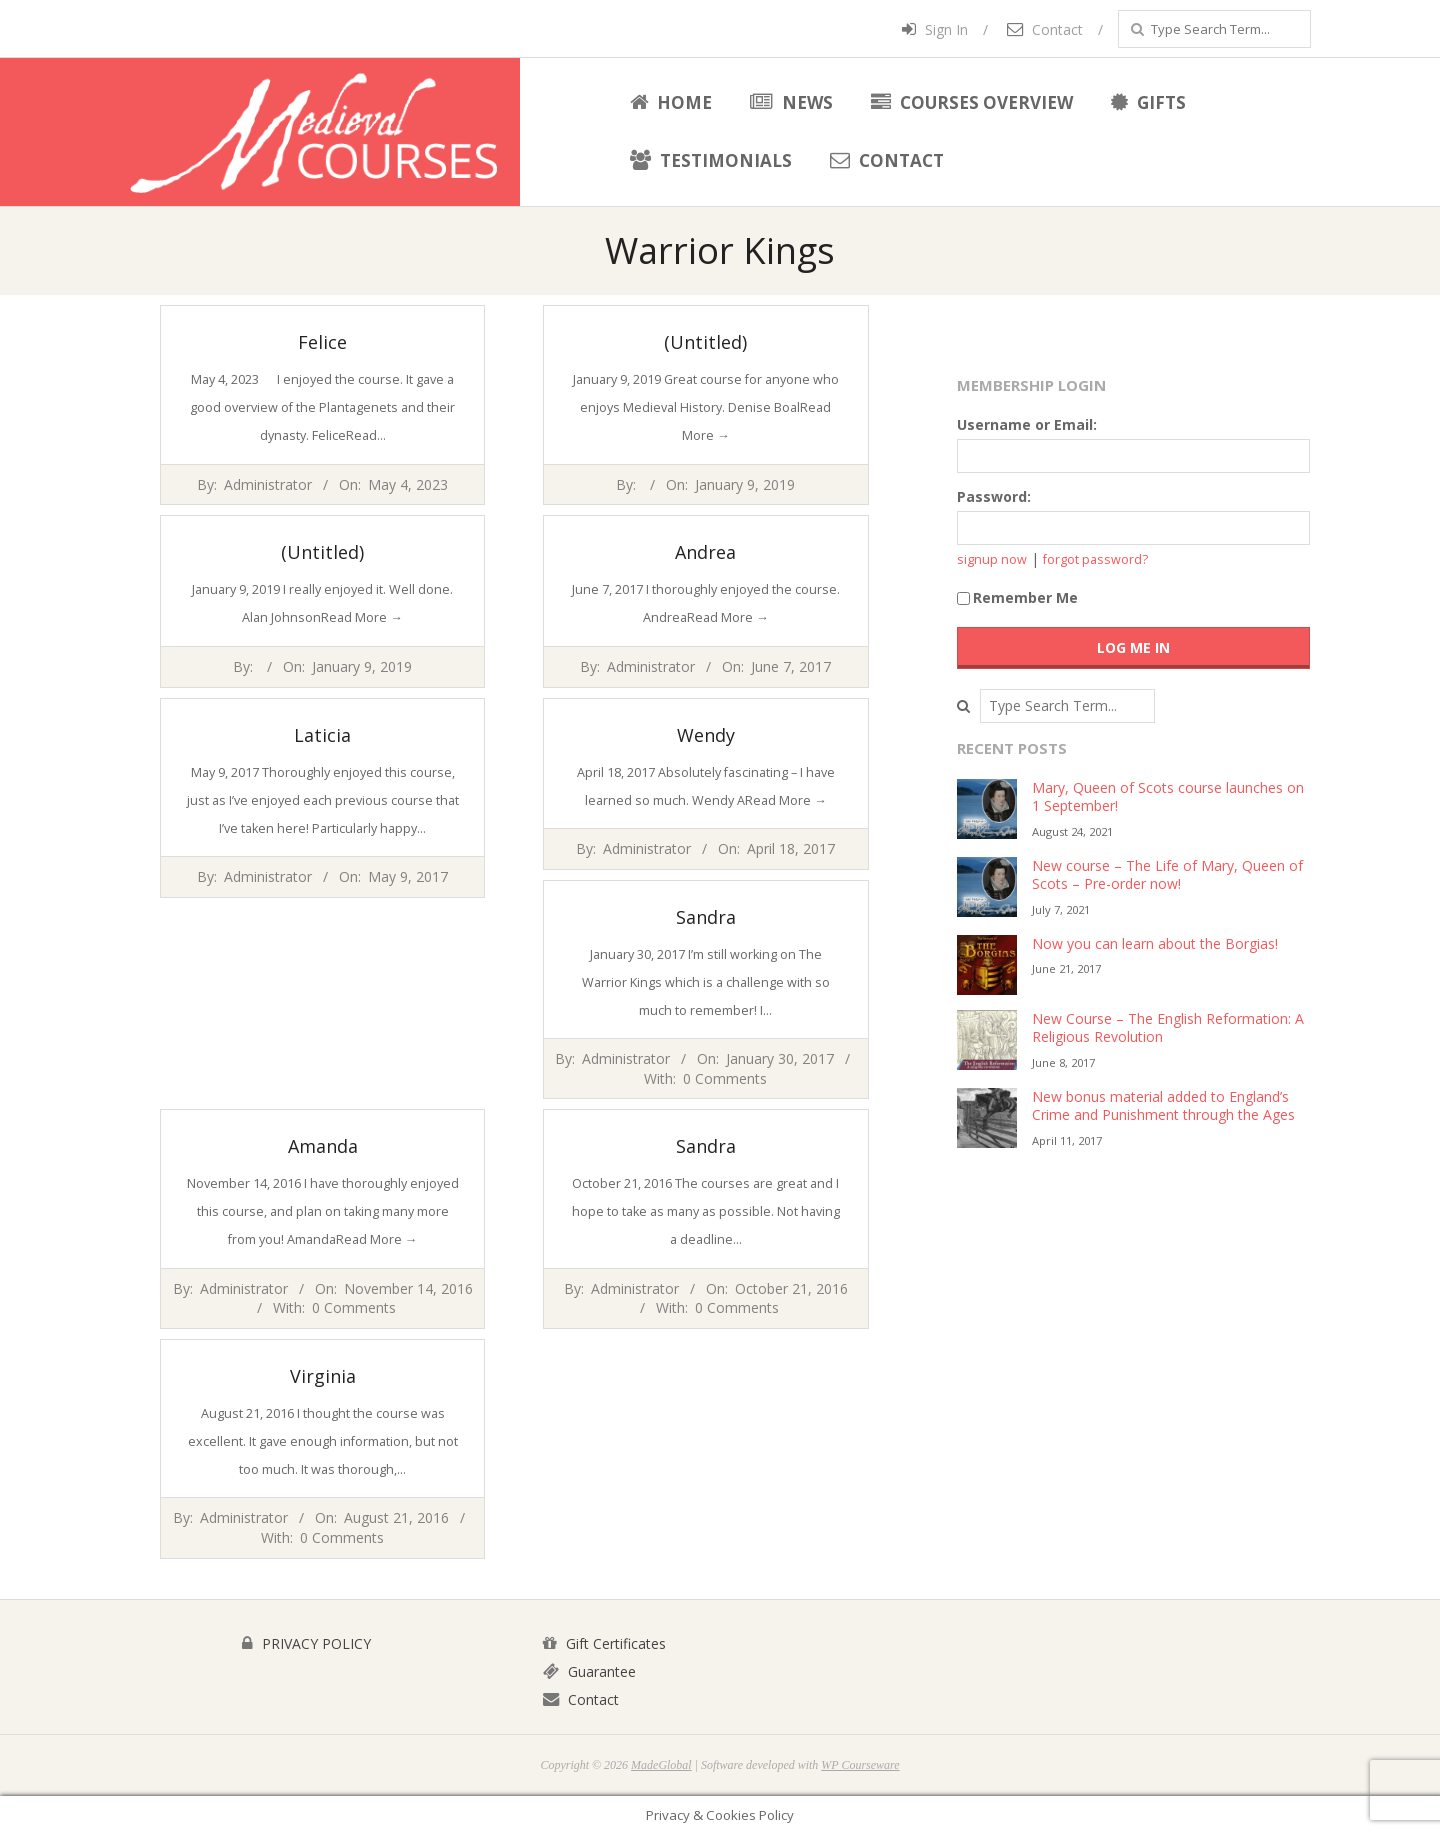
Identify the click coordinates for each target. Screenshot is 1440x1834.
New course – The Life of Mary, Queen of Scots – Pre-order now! (1167, 875)
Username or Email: (1027, 424)
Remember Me (1017, 597)
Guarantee (589, 1671)
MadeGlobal (661, 1765)
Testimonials (711, 160)
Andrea (705, 552)
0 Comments (725, 1078)
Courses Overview (972, 102)
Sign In (935, 29)
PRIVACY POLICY (306, 1643)
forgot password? (1095, 559)
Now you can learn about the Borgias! (1155, 943)
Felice (322, 342)
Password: (994, 496)
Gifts (1148, 102)
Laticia (322, 735)
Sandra (706, 917)
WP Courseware (860, 1765)
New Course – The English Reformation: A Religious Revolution (1168, 1028)
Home (671, 102)
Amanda (323, 1146)
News (791, 102)
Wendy (706, 735)
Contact (1045, 29)
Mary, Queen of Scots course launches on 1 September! (1168, 797)
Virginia (323, 1376)
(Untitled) (705, 342)
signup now (992, 559)
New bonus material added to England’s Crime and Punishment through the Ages (1163, 1106)
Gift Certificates (604, 1643)
